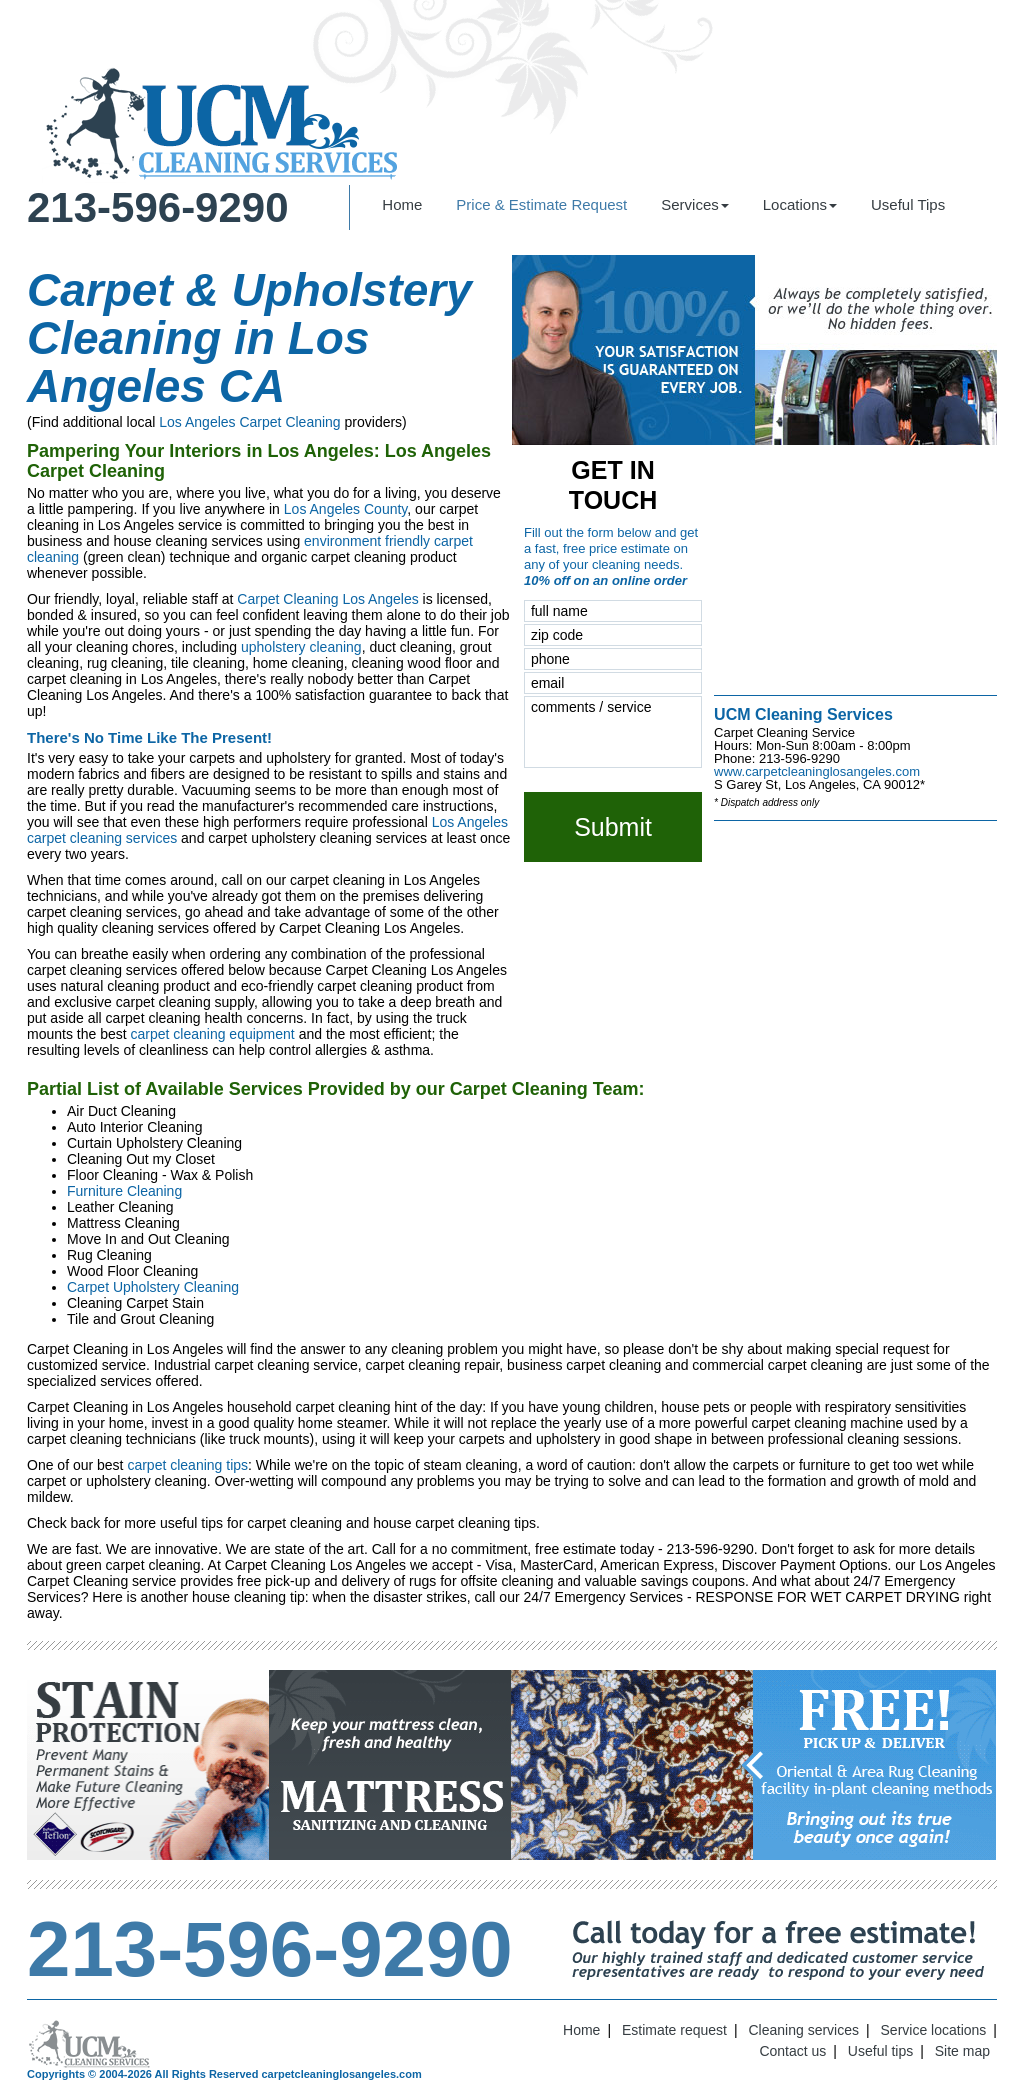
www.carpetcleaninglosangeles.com (817, 771)
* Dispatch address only (766, 802)
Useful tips (880, 2051)
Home (402, 204)
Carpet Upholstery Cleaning (153, 1287)
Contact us (792, 2051)
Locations (800, 204)
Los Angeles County (346, 509)
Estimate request (674, 2030)
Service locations (934, 2030)
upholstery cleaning (301, 647)
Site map (962, 2051)
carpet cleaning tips (187, 1465)
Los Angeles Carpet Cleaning (249, 422)
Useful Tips (908, 204)
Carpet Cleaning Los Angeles (327, 599)
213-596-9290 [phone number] (158, 207)
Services (695, 204)
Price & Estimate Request (541, 204)
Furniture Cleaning (124, 1191)
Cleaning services (804, 2030)
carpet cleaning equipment (213, 1034)
